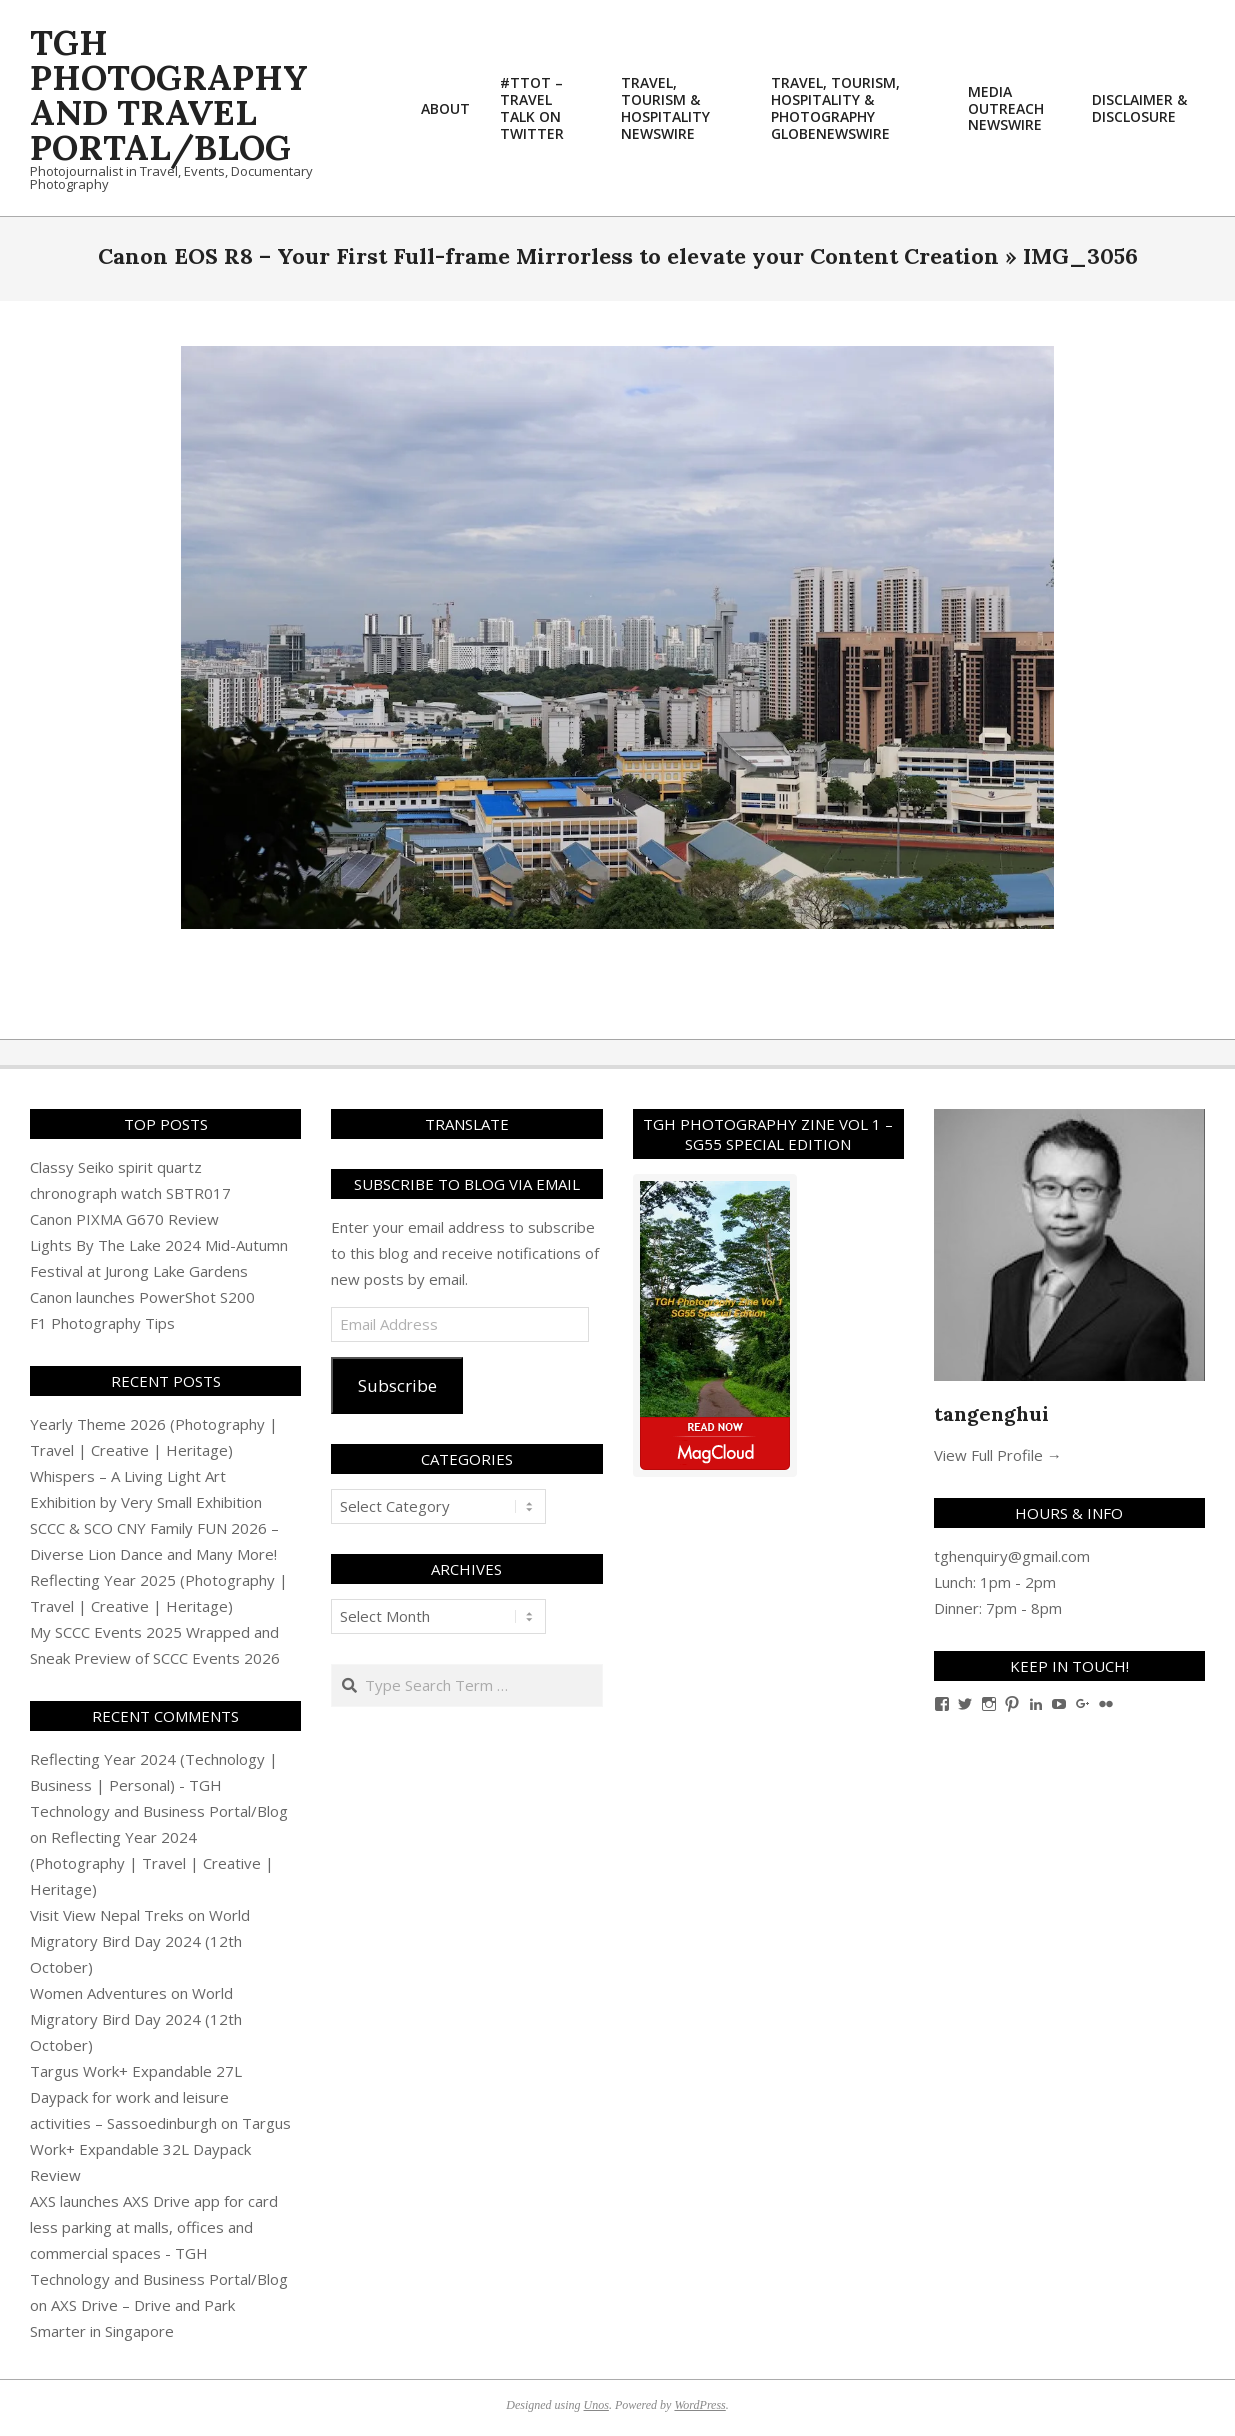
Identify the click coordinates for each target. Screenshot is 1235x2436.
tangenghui (991, 1413)
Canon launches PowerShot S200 (142, 1297)
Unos (596, 2405)
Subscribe (397, 1385)
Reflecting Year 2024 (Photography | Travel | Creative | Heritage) (152, 1863)
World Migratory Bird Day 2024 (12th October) (140, 1941)
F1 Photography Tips (102, 1323)
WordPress (699, 2405)
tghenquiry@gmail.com (1012, 1556)
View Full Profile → (998, 1455)
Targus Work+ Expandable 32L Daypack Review (160, 2149)
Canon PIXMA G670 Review (124, 1219)
